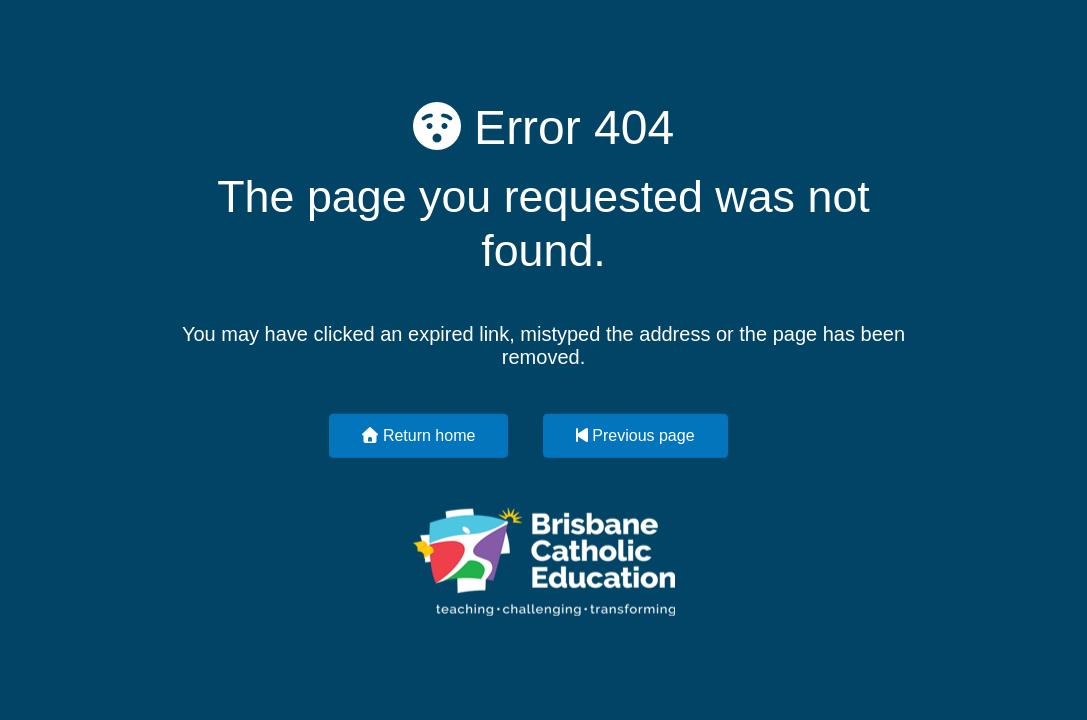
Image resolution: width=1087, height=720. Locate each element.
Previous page (635, 434)
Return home (418, 434)
